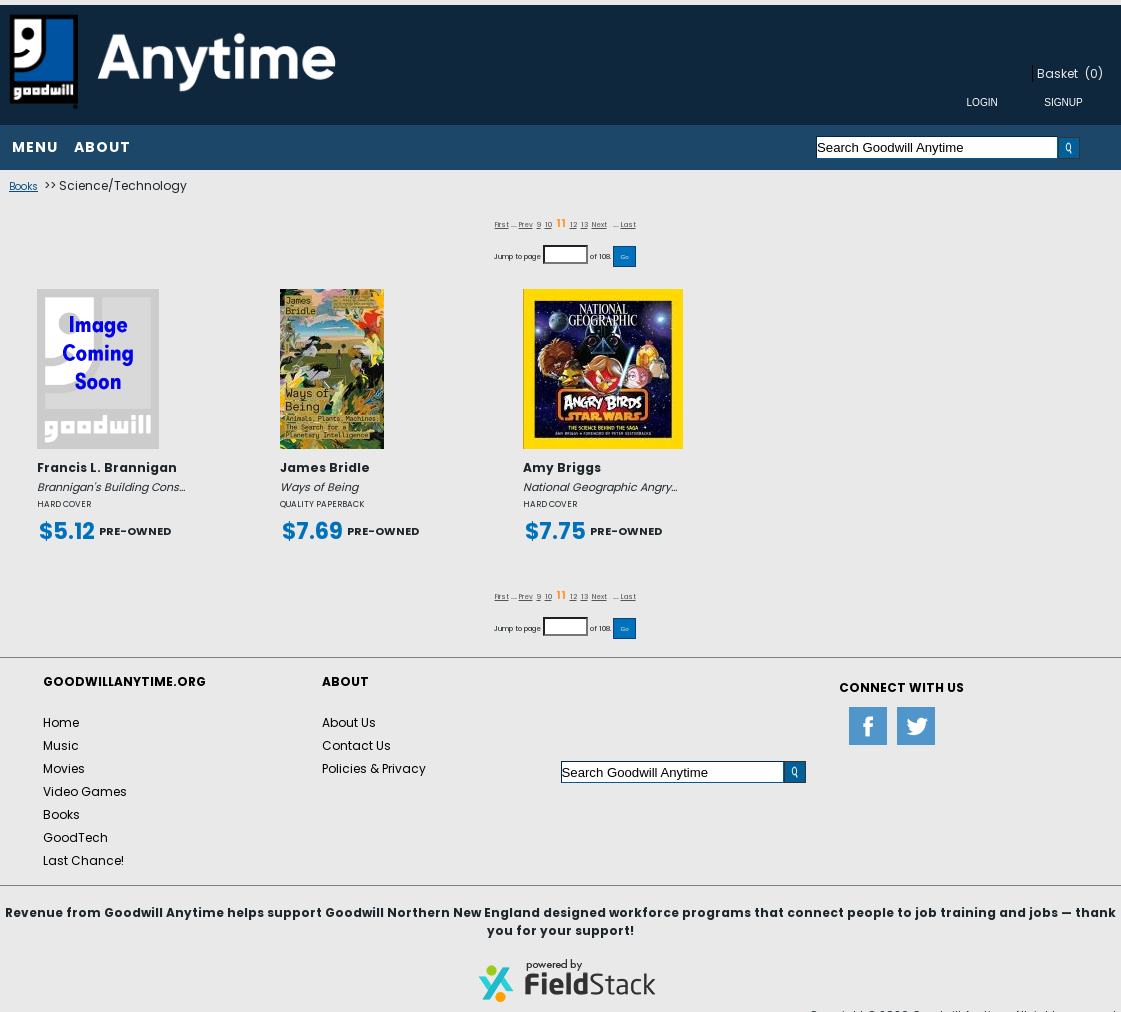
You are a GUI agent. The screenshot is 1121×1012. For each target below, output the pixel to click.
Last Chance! (83, 860)
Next (599, 224)
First (502, 224)
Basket (1057, 73)
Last (628, 224)
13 (584, 224)
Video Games (85, 791)
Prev (526, 224)
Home (61, 722)
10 (548, 224)
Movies (64, 768)
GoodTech (75, 837)
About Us (349, 722)
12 (573, 224)
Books (23, 186)
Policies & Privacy (374, 768)
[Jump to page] (565, 254)
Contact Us (356, 745)
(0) (1094, 73)
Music (61, 745)
